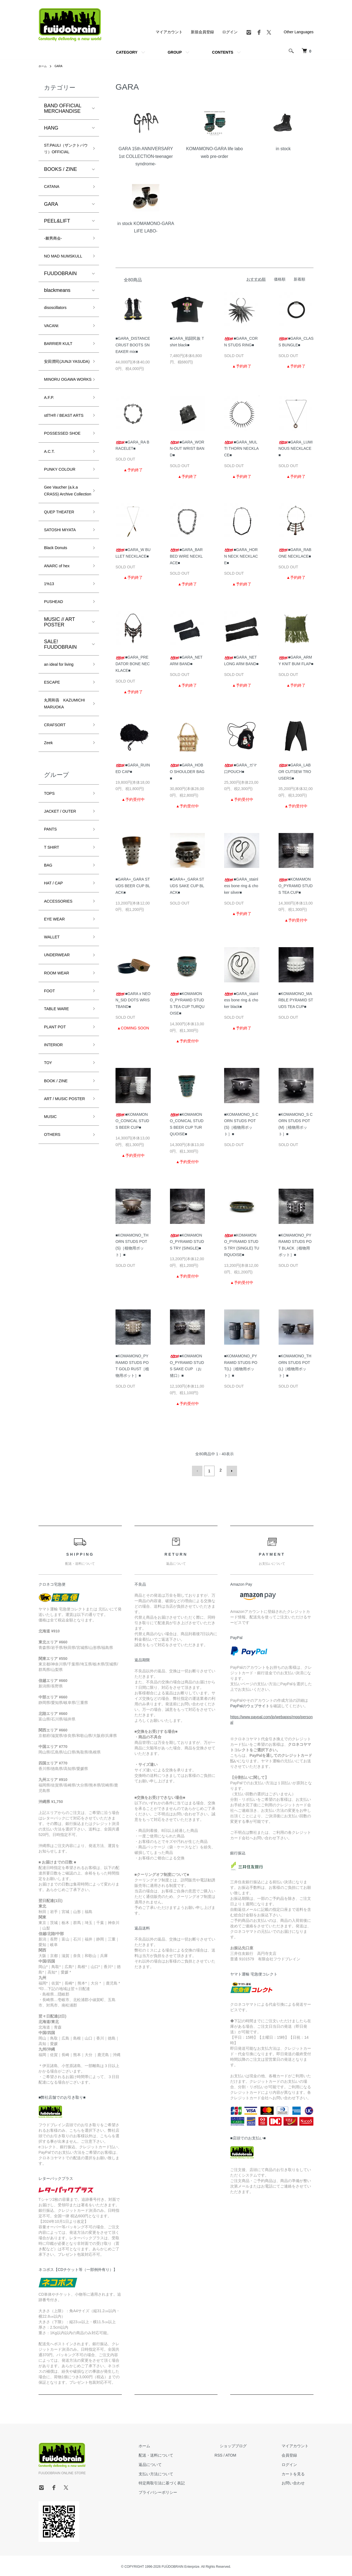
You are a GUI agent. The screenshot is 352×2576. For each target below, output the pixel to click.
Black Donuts (58, 640)
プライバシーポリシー (183, 2491)
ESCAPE (54, 783)
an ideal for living (62, 764)
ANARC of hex (60, 660)
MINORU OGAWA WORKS (64, 425)
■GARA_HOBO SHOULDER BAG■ (187, 771)
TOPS (50, 911)
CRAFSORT (57, 840)
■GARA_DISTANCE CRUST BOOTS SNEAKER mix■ (133, 345)
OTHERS (54, 1294)
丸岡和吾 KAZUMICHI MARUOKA (57, 812)
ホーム (43, 66)
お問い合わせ (298, 2481)
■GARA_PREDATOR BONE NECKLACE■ (133, 664)
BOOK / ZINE (59, 1227)
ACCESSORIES (62, 1030)
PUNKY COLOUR (64, 545)
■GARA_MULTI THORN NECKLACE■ (241, 448)
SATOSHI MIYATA (64, 621)
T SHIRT (53, 971)
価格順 (279, 279)
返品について (175, 2463)
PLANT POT (58, 1168)
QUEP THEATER (63, 601)
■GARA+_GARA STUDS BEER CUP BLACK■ (133, 886)
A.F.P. (50, 449)
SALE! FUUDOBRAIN (60, 743)
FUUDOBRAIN (60, 299)
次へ (230, 1470)
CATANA (53, 199)
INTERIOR (56, 1187)
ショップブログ (248, 2444)
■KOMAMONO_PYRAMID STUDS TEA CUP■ (296, 886)
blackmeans (57, 316)
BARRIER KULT (62, 373)
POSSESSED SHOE (59, 501)
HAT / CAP (56, 1010)
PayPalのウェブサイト (249, 1704)
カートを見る (298, 2472)
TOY (49, 1207)
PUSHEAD (56, 699)
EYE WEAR (57, 1049)
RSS (239, 2453)
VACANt (53, 354)
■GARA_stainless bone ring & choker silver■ (241, 886)
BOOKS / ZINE (60, 181)
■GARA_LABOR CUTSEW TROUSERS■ (295, 771)
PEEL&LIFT (57, 234)
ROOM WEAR (60, 1108)
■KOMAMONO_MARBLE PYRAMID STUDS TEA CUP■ (296, 1000)
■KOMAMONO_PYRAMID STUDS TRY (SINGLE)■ (187, 1242)
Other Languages (299, 32)
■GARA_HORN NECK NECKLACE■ (241, 556)
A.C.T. (50, 525)
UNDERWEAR (60, 1089)
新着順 (299, 279)
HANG (51, 128)
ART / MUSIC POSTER (59, 1251)
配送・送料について (181, 2453)
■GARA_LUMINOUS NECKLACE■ (296, 448)
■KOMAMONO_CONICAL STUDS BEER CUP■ (132, 1121)
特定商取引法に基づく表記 (187, 2481)
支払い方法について (181, 2472)
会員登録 (294, 2453)
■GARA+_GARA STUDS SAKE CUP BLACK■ (187, 886)
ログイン (230, 32)
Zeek (49, 859)
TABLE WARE (59, 1148)
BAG (49, 990)
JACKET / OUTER (64, 931)
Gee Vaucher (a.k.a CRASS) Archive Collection (65, 573)
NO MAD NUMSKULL (57, 277)
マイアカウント (169, 32)
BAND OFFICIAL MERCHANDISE (62, 108)
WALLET (54, 1069)
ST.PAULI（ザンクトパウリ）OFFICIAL (64, 154)
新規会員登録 (202, 32)
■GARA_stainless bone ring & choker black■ (241, 1000)
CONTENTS (222, 52)
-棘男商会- (55, 252)
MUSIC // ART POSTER (59, 720)
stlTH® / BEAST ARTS (61, 473)
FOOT (51, 1128)
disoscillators (58, 334)
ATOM (251, 2453)
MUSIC (52, 1274)
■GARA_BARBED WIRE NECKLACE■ (186, 556)
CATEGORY (127, 52)
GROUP (175, 52)
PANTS (52, 951)
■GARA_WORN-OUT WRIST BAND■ (187, 448)
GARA (60, 66)
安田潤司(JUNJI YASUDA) (61, 397)
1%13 (50, 680)
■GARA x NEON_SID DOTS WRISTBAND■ (133, 1000)
